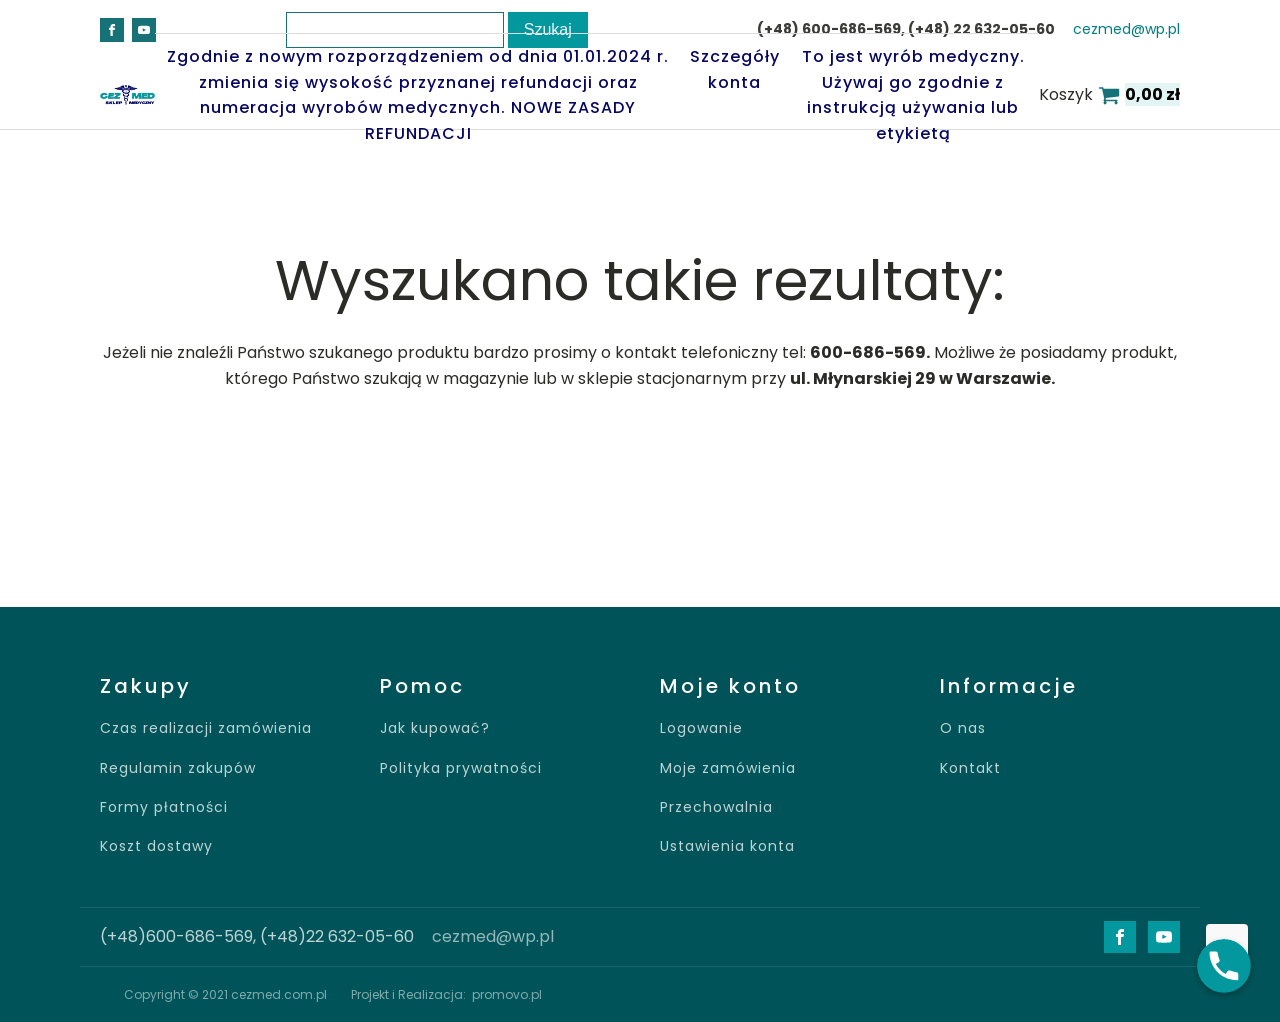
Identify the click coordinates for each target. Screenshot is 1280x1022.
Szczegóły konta (735, 69)
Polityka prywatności (461, 768)
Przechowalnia (716, 807)
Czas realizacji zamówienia (206, 728)
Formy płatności (164, 807)
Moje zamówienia (728, 768)
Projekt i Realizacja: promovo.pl (446, 994)
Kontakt (970, 768)
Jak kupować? (435, 728)
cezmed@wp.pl (1126, 29)
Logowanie (701, 728)
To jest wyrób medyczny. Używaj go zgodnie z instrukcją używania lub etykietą (913, 95)
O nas (963, 728)
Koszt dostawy (156, 846)
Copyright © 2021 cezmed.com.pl (225, 994)
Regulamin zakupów (178, 768)
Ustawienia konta (727, 846)
